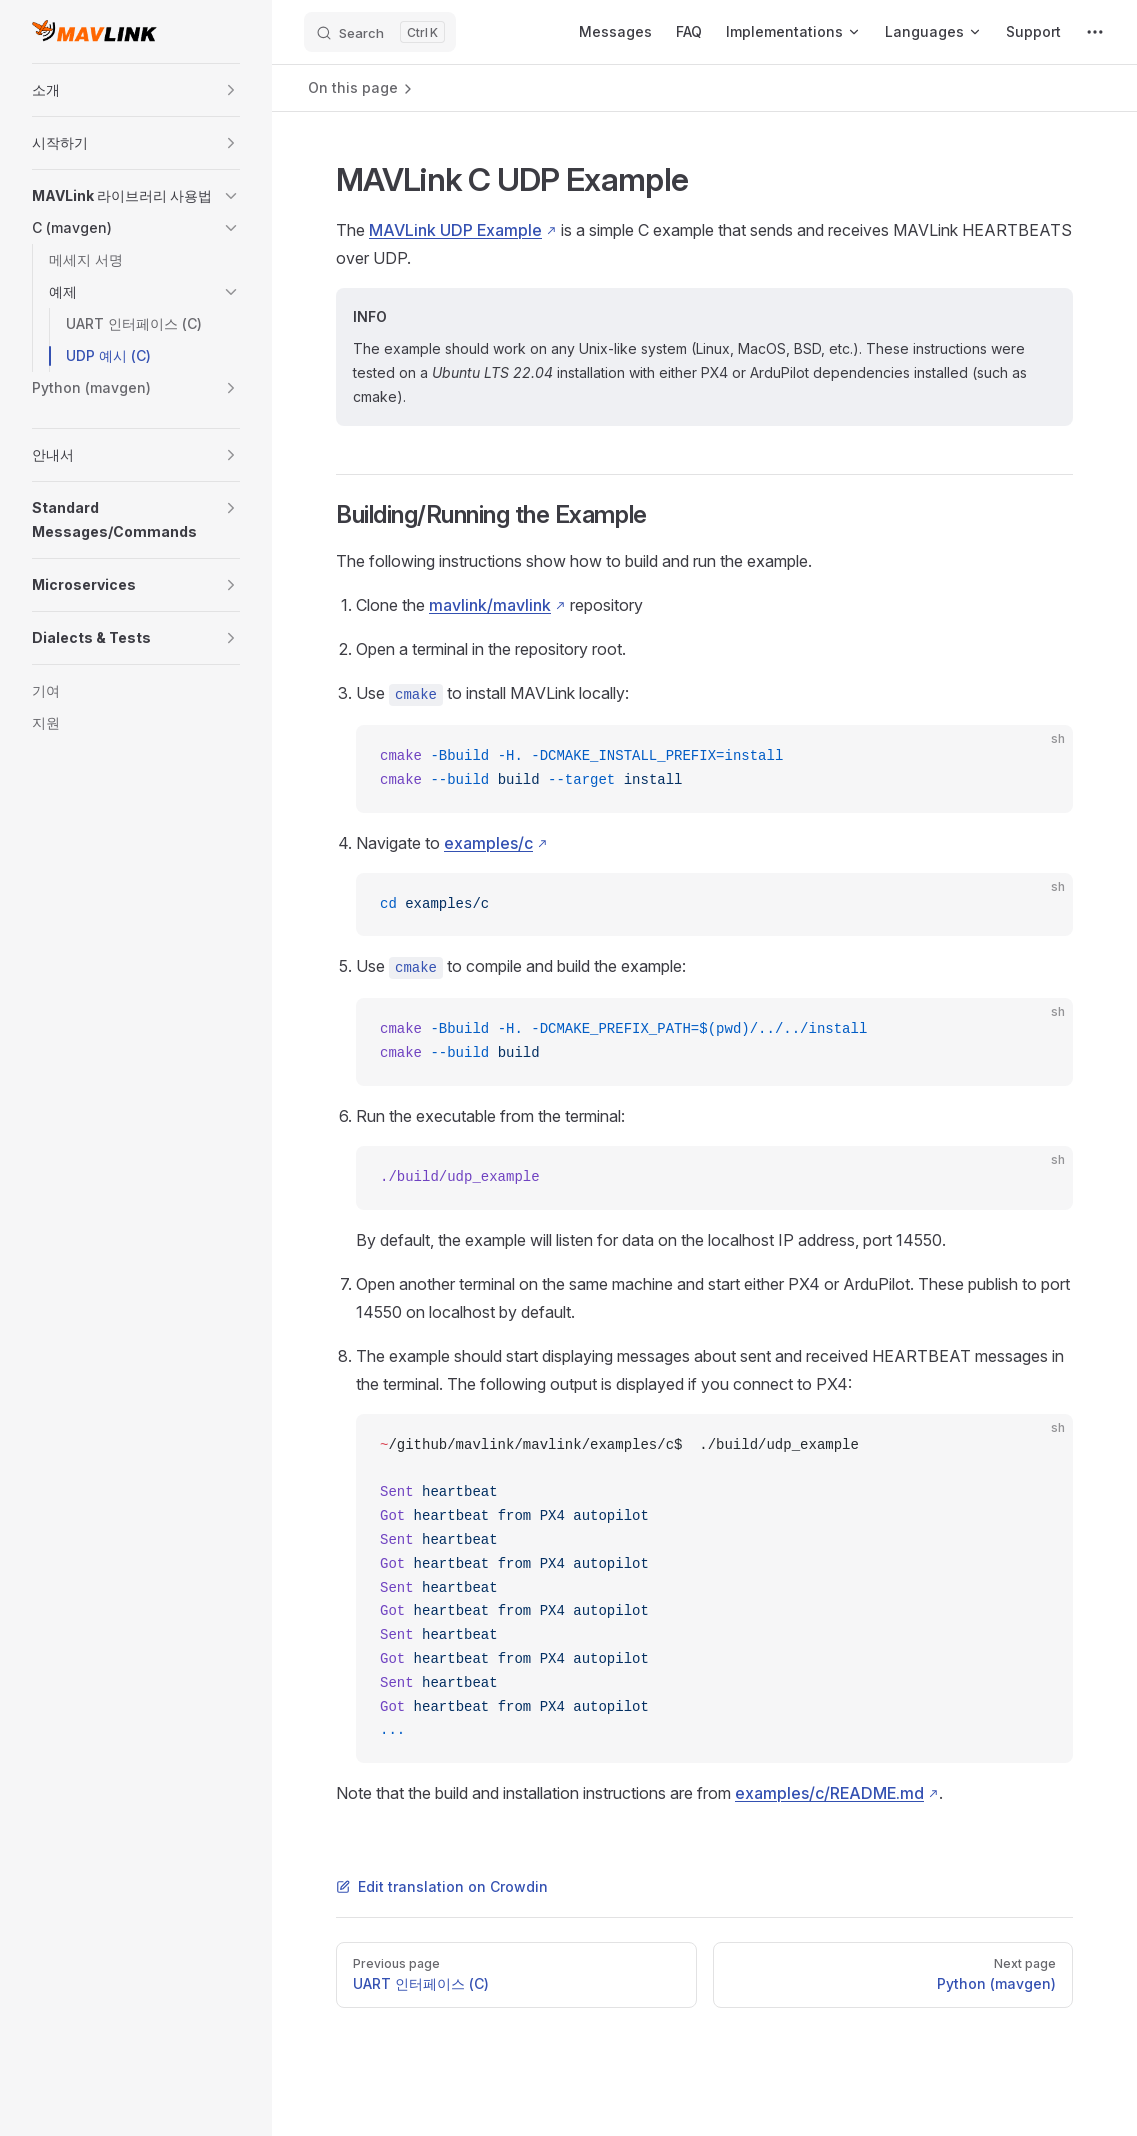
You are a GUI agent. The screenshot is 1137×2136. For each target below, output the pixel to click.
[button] (231, 90)
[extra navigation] (1095, 32)
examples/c (488, 843)
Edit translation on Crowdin (442, 1886)
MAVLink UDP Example (455, 230)
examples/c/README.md (829, 1793)
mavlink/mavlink (490, 605)
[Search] (380, 32)
